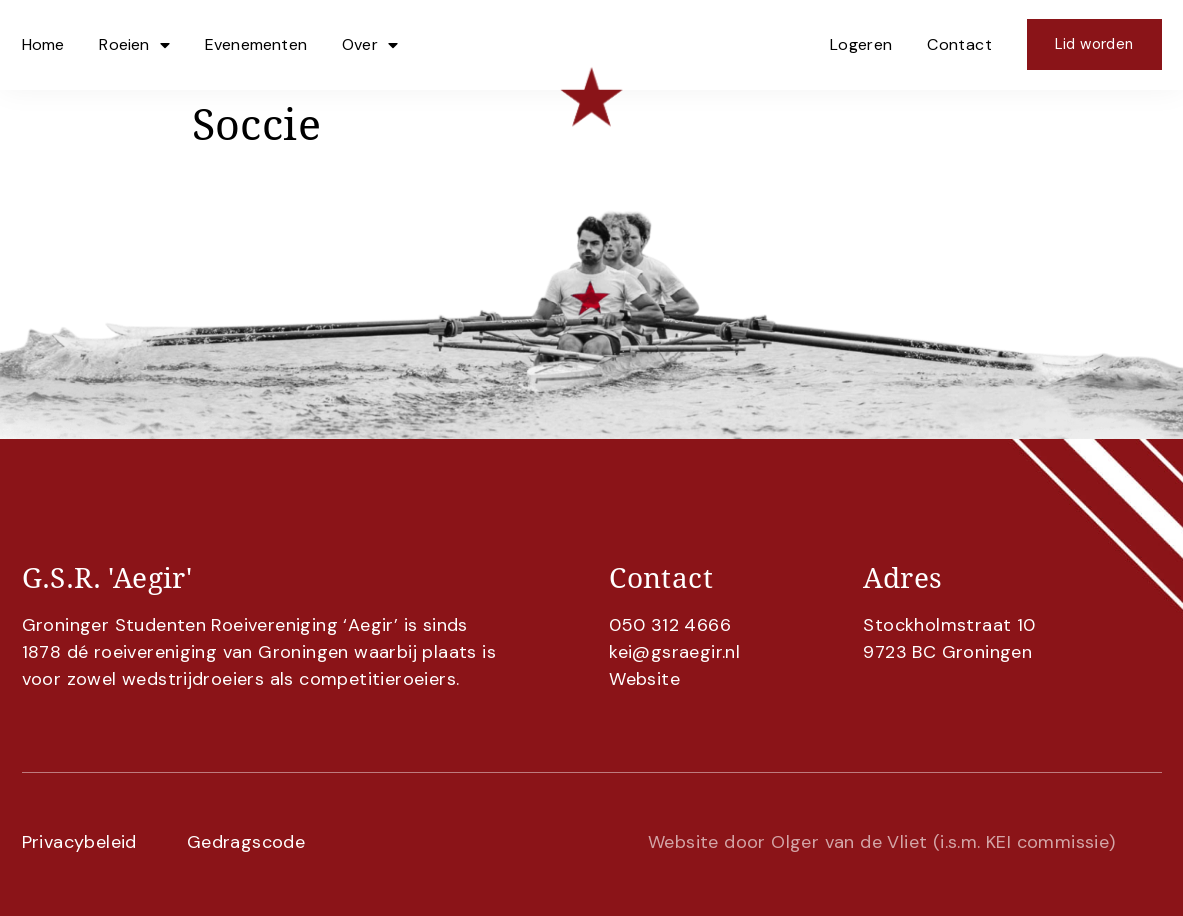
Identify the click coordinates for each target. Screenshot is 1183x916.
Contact (959, 44)
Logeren (861, 44)
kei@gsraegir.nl (674, 652)
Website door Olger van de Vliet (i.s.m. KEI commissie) (882, 842)
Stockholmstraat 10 (949, 625)
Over (370, 45)
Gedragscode (246, 842)
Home (43, 44)
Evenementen (256, 44)
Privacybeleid (79, 842)
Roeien (134, 45)
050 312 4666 (670, 625)
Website (644, 679)
